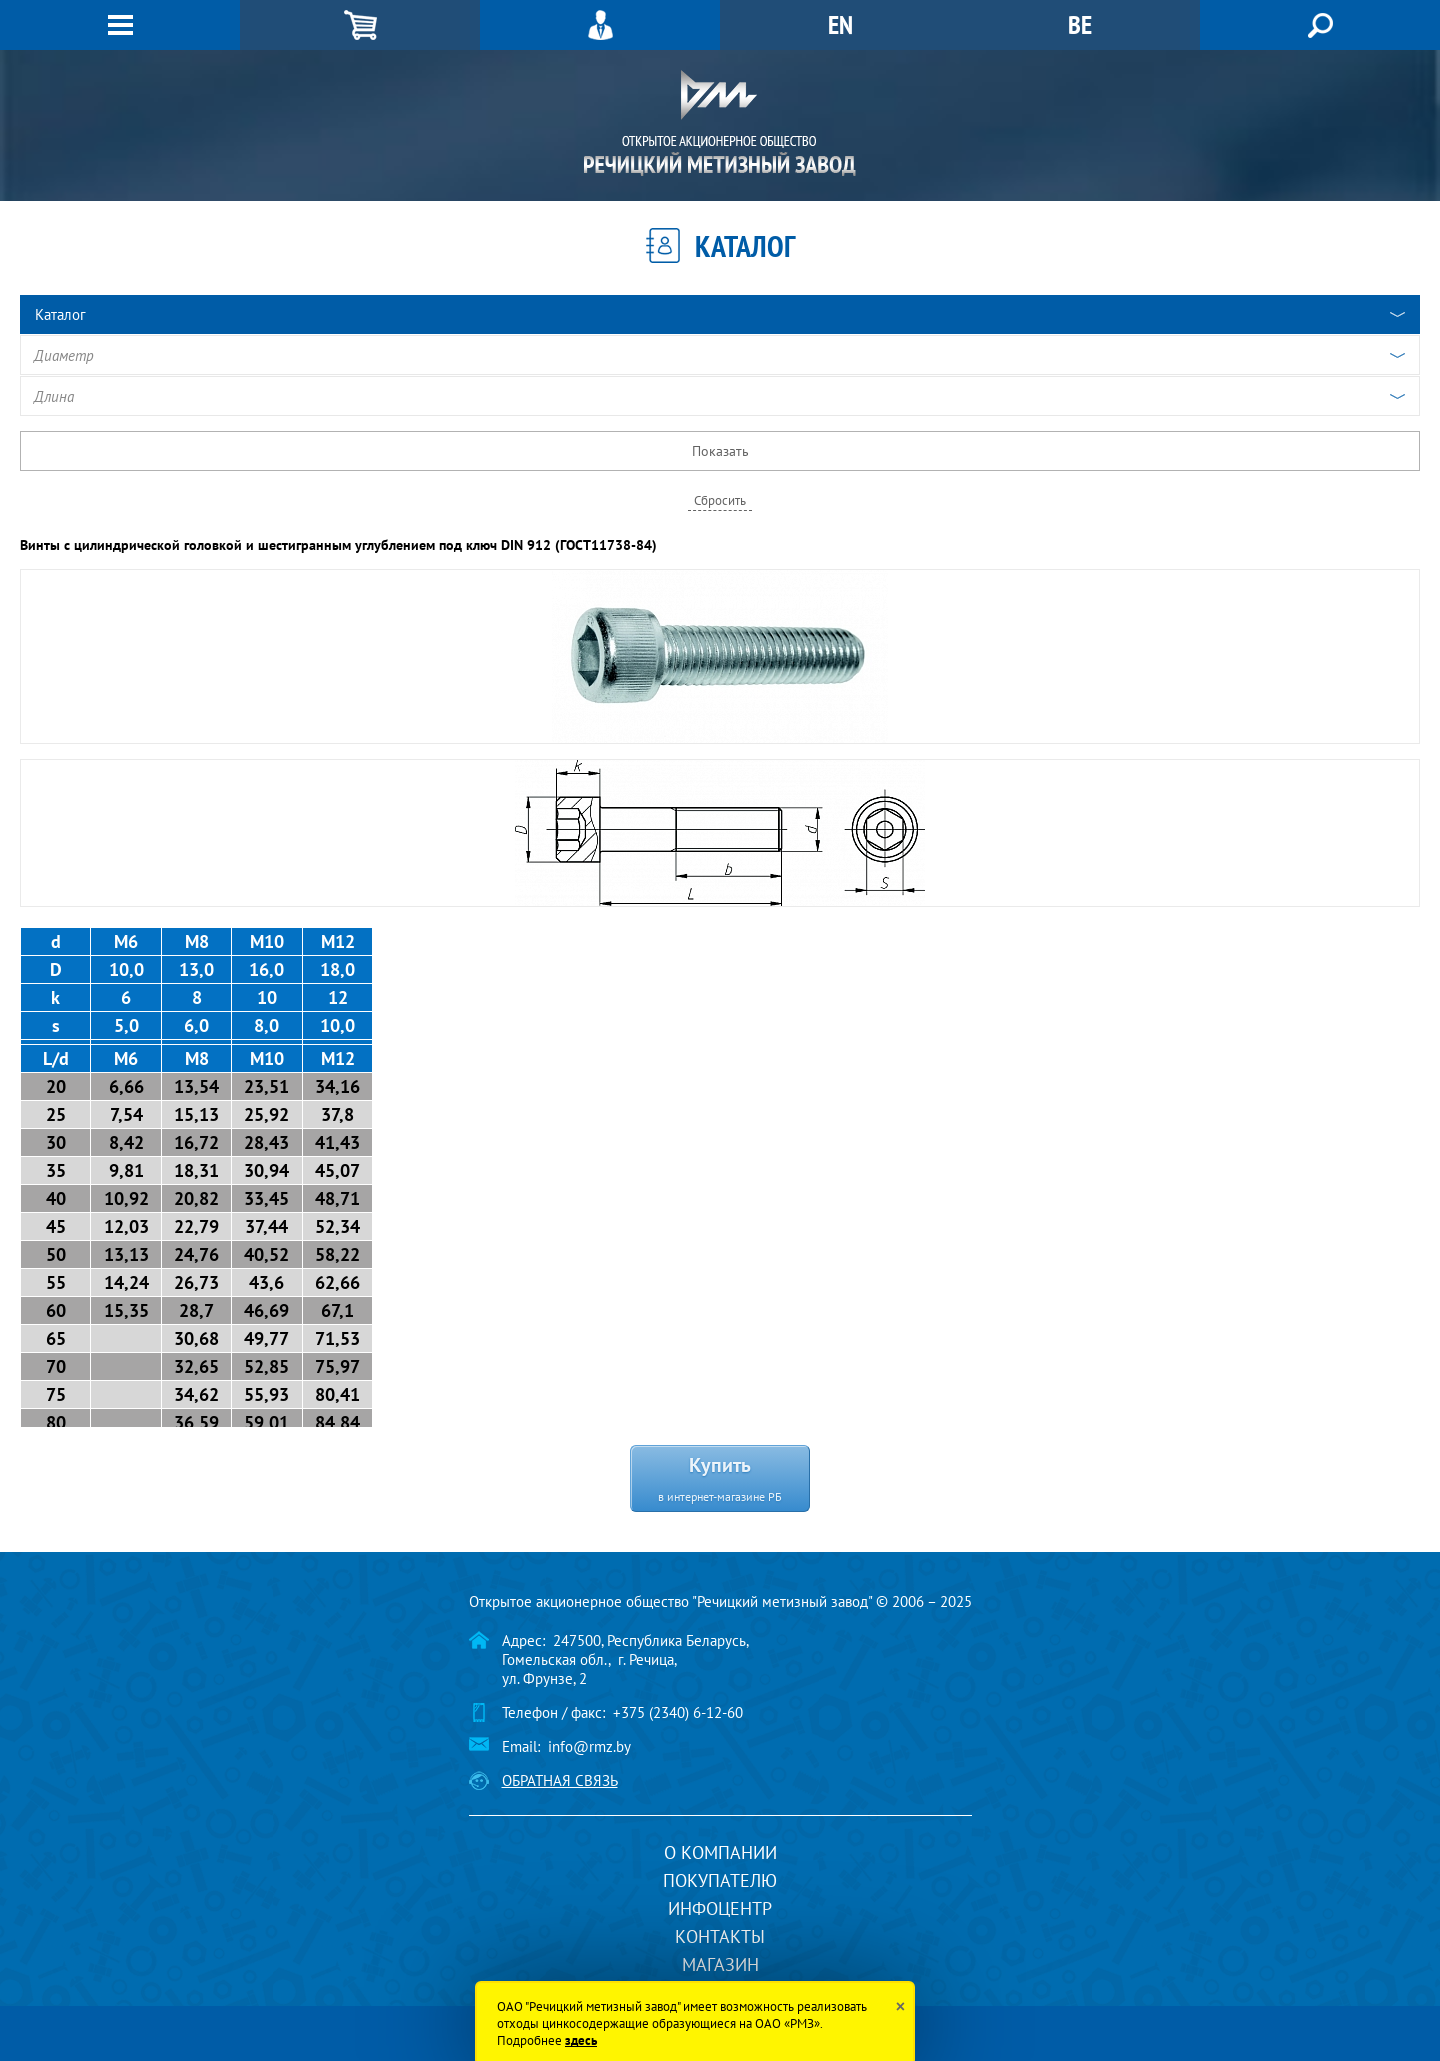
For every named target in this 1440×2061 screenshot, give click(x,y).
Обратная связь (560, 1780)
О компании (720, 1852)
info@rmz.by (589, 1746)
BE (1080, 24)
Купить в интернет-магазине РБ (720, 1477)
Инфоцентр (720, 1908)
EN (840, 24)
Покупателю (720, 1880)
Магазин (720, 1964)
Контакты (720, 1936)
